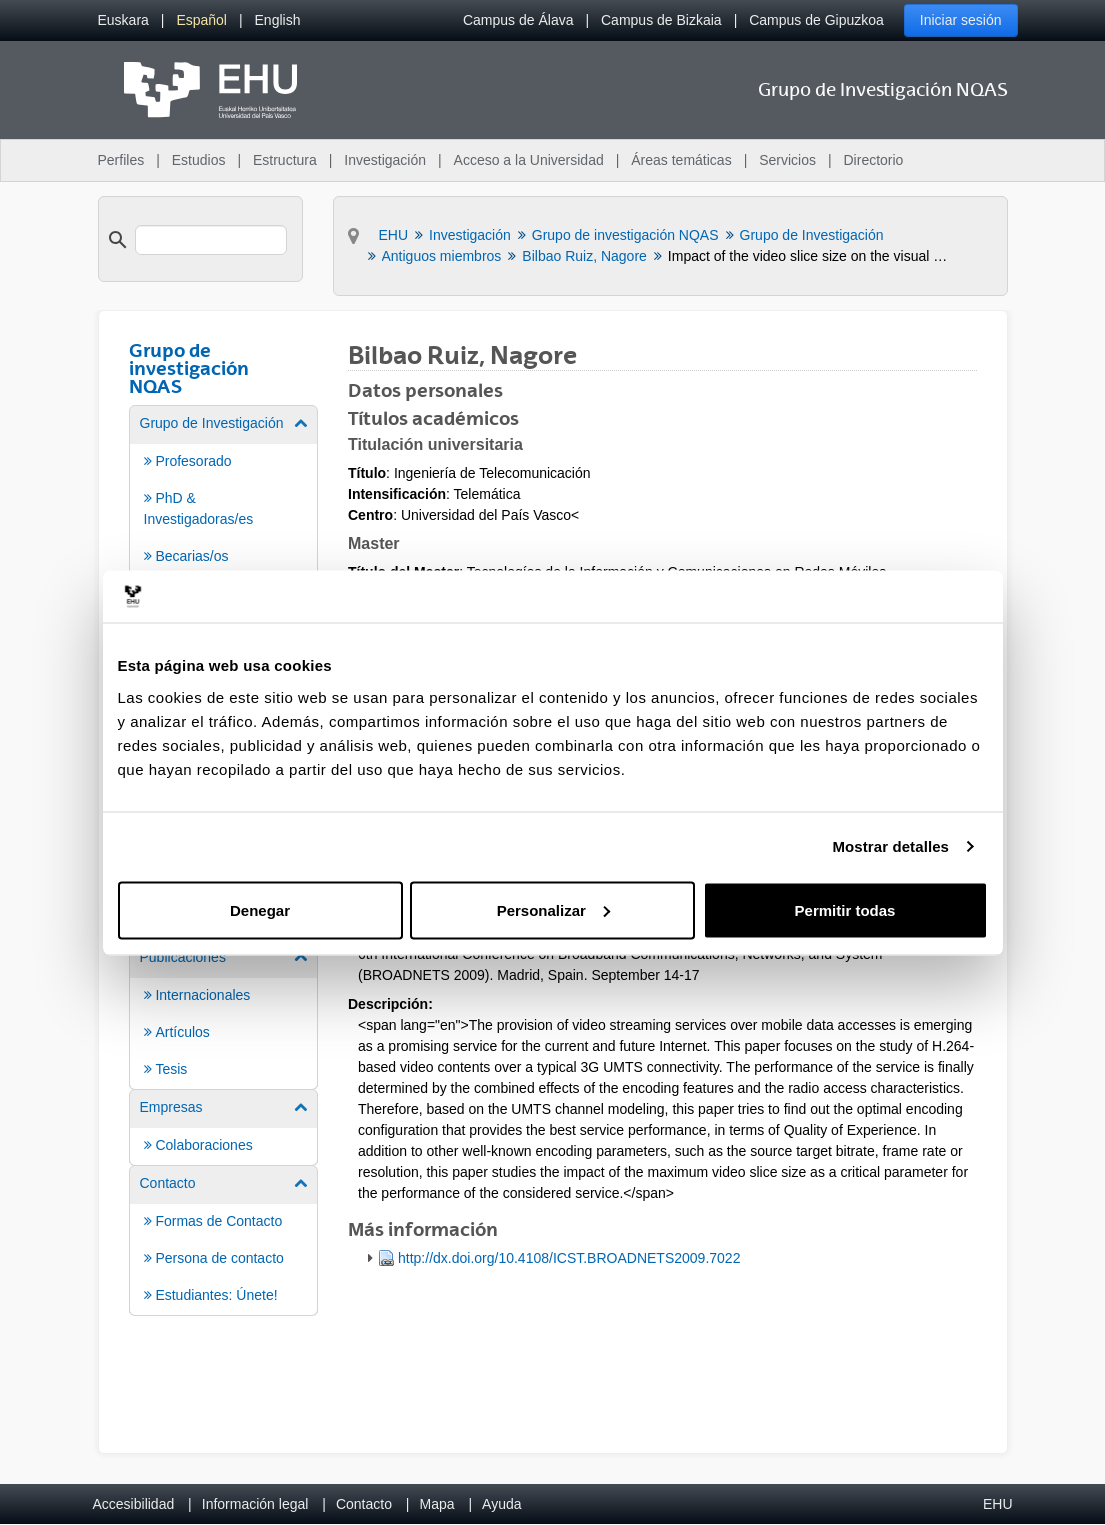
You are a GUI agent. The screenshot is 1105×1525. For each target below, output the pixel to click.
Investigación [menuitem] (385, 160)
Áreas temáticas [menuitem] (681, 160)
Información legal (255, 1504)
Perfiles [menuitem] (121, 160)
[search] (211, 240)
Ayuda (501, 1504)
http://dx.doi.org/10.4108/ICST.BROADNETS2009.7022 (569, 1258)
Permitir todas (845, 909)
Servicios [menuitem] (787, 160)
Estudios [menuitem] (199, 160)
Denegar (260, 909)
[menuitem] (123, 20)
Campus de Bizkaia (661, 20)
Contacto (364, 1504)
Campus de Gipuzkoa (816, 20)
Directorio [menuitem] (874, 160)
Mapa (436, 1504)
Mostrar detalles (890, 846)
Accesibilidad (134, 1504)
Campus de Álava (518, 20)
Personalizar (553, 909)
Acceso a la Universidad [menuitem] (529, 160)
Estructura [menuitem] (285, 160)
